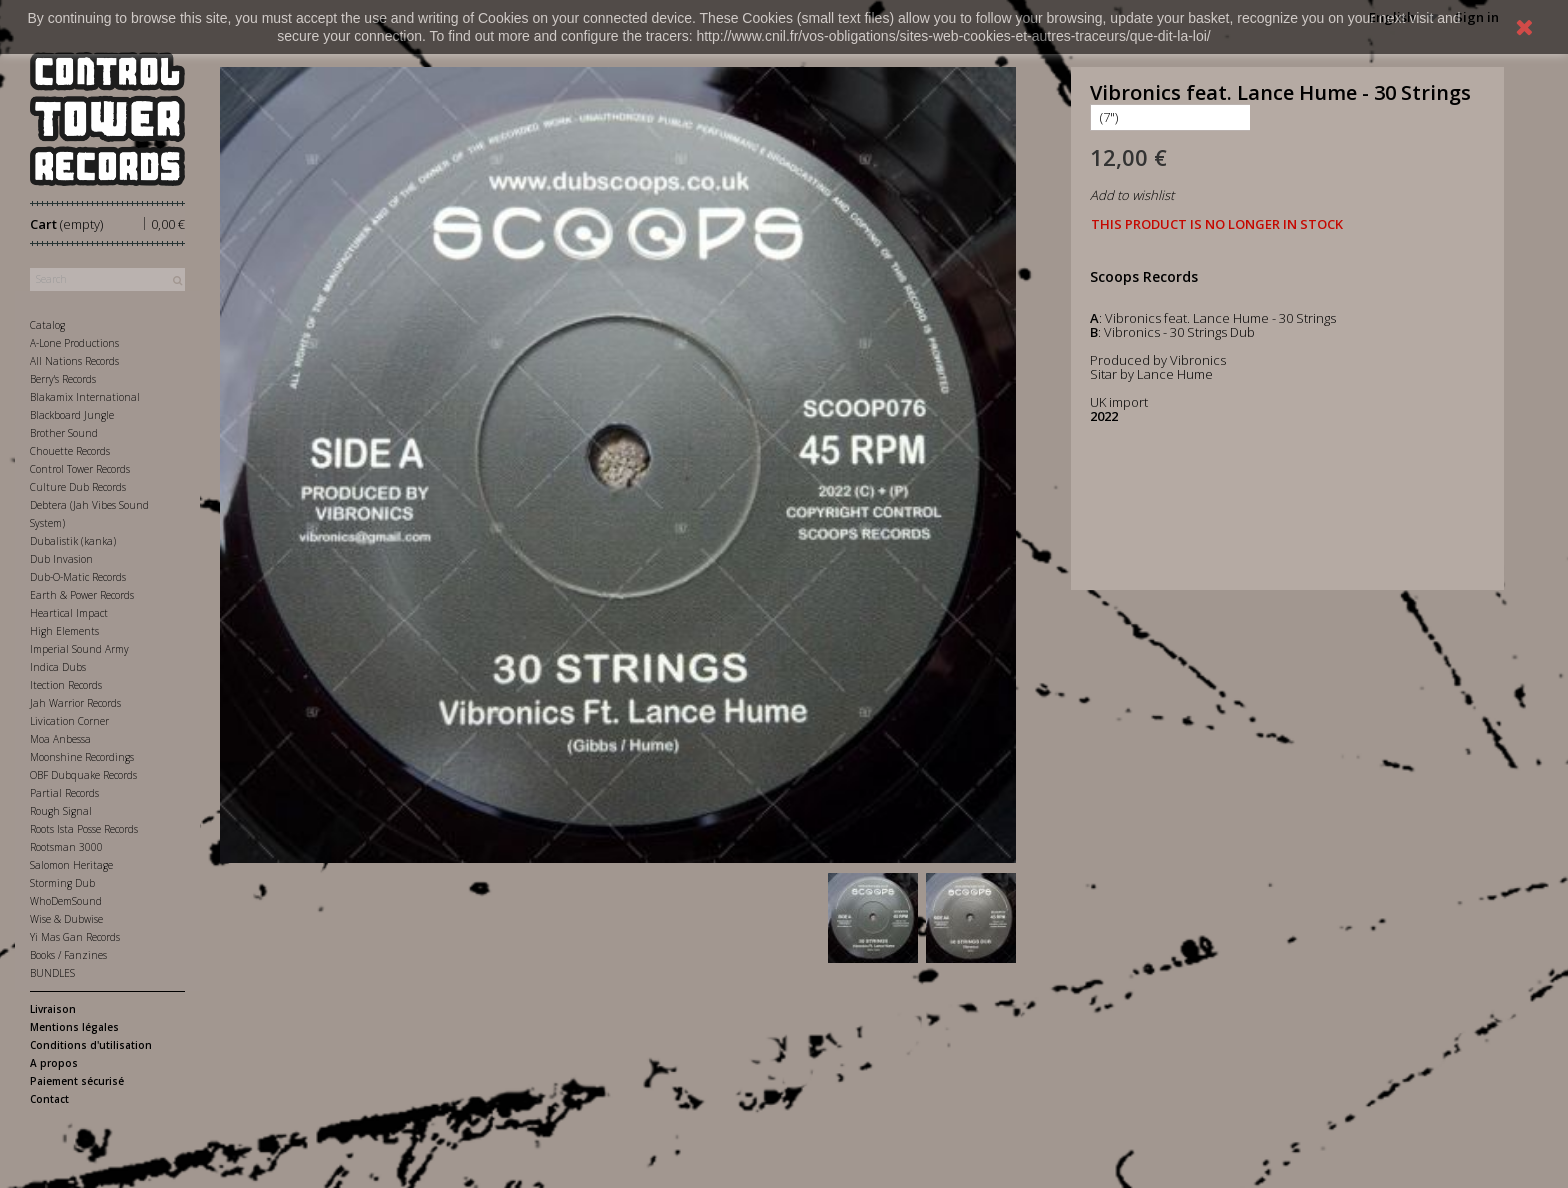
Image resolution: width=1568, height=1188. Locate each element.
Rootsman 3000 (66, 847)
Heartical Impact (69, 613)
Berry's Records (63, 379)
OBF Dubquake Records (83, 775)
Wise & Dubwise (66, 919)
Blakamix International (85, 397)
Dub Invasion (61, 559)
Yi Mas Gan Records (75, 937)
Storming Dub (62, 883)
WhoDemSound (66, 901)
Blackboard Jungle (72, 415)
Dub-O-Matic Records (78, 577)
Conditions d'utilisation (91, 1045)
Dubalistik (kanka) (73, 541)
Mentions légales (74, 1027)
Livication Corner (69, 721)
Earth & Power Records (82, 595)
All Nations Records (74, 361)
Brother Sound (64, 433)
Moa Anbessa (60, 739)
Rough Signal (61, 811)
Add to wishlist (1132, 195)
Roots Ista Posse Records (84, 829)
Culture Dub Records (78, 487)
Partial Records (64, 793)
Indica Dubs (58, 667)
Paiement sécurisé (77, 1081)
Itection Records (66, 685)
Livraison (53, 1009)
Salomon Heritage (71, 865)
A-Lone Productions (74, 343)
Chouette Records (70, 451)
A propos (54, 1063)
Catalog (47, 325)
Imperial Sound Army (79, 649)
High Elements (64, 631)
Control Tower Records (80, 469)
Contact (49, 1099)
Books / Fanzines (68, 955)
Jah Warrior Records (75, 703)
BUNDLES (52, 973)
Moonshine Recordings (82, 757)
